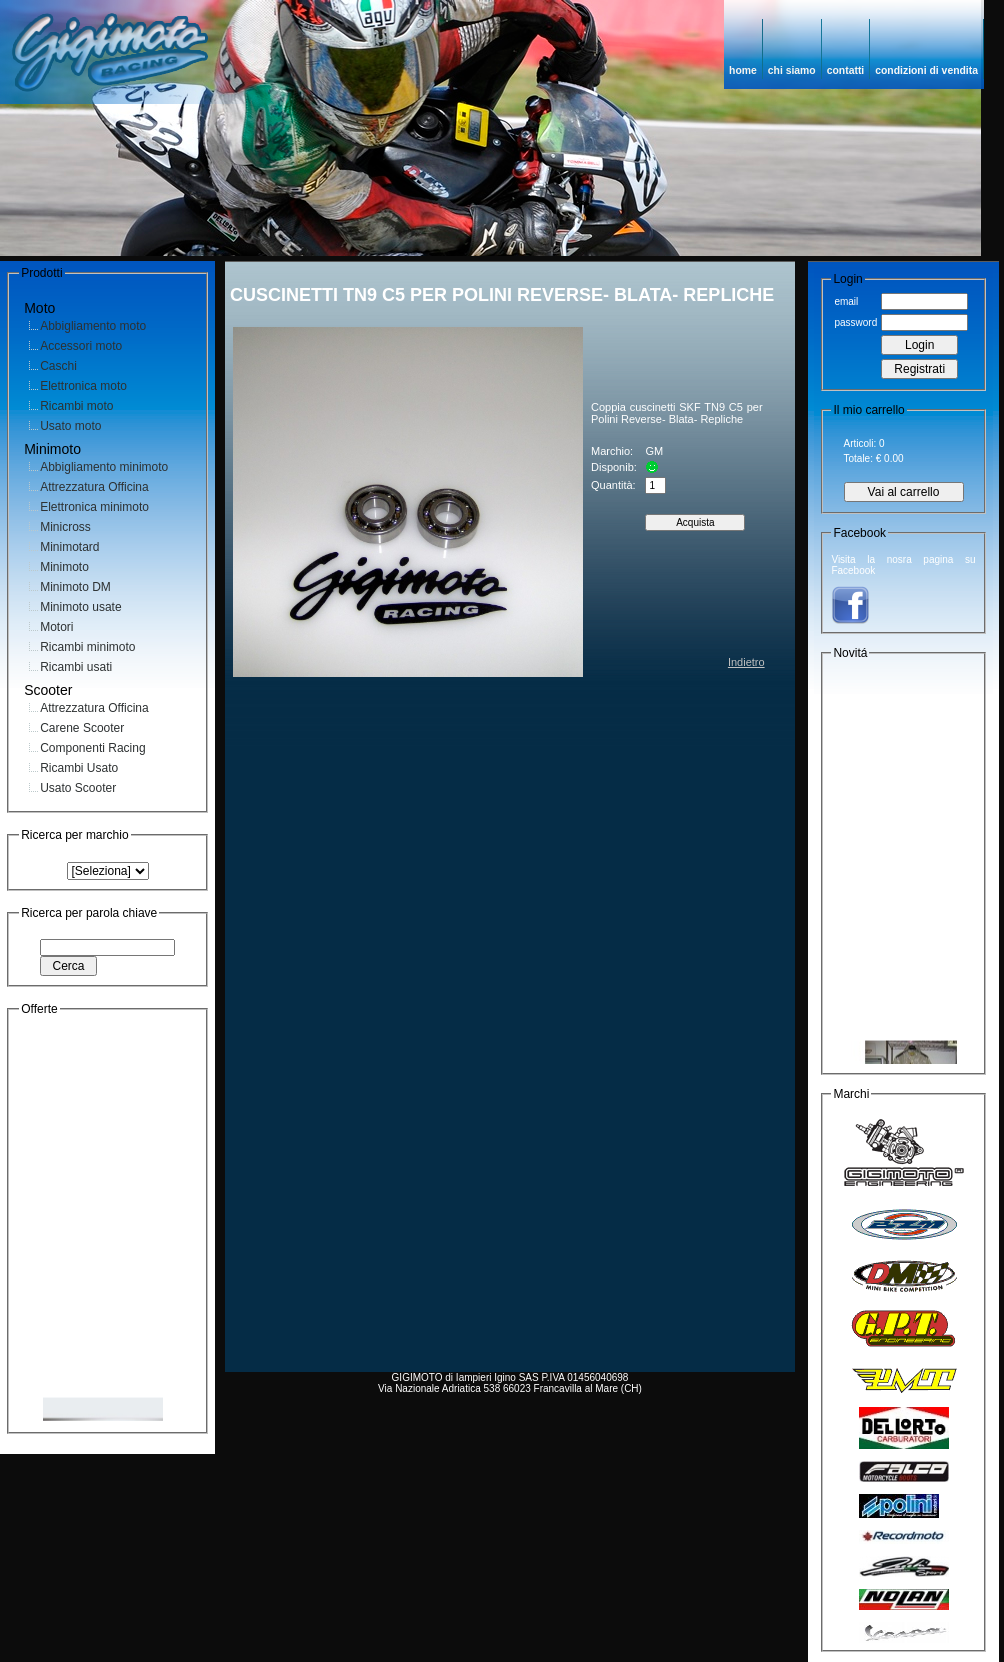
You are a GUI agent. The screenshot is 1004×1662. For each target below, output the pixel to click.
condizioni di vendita (926, 70)
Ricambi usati (76, 667)
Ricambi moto (76, 406)
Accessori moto (81, 346)
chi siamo (792, 70)
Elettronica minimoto (94, 507)
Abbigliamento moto (93, 326)
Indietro (746, 662)
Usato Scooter (78, 788)
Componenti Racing (92, 748)
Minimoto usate (80, 607)
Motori (56, 627)
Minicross (65, 527)
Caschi (58, 366)
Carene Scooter (82, 728)
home (743, 70)
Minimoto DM (75, 587)
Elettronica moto (83, 386)
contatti (846, 70)
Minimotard (69, 547)
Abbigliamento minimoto (104, 467)
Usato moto (70, 426)
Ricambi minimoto (87, 647)
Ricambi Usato (79, 768)
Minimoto (64, 567)
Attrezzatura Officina (94, 487)
